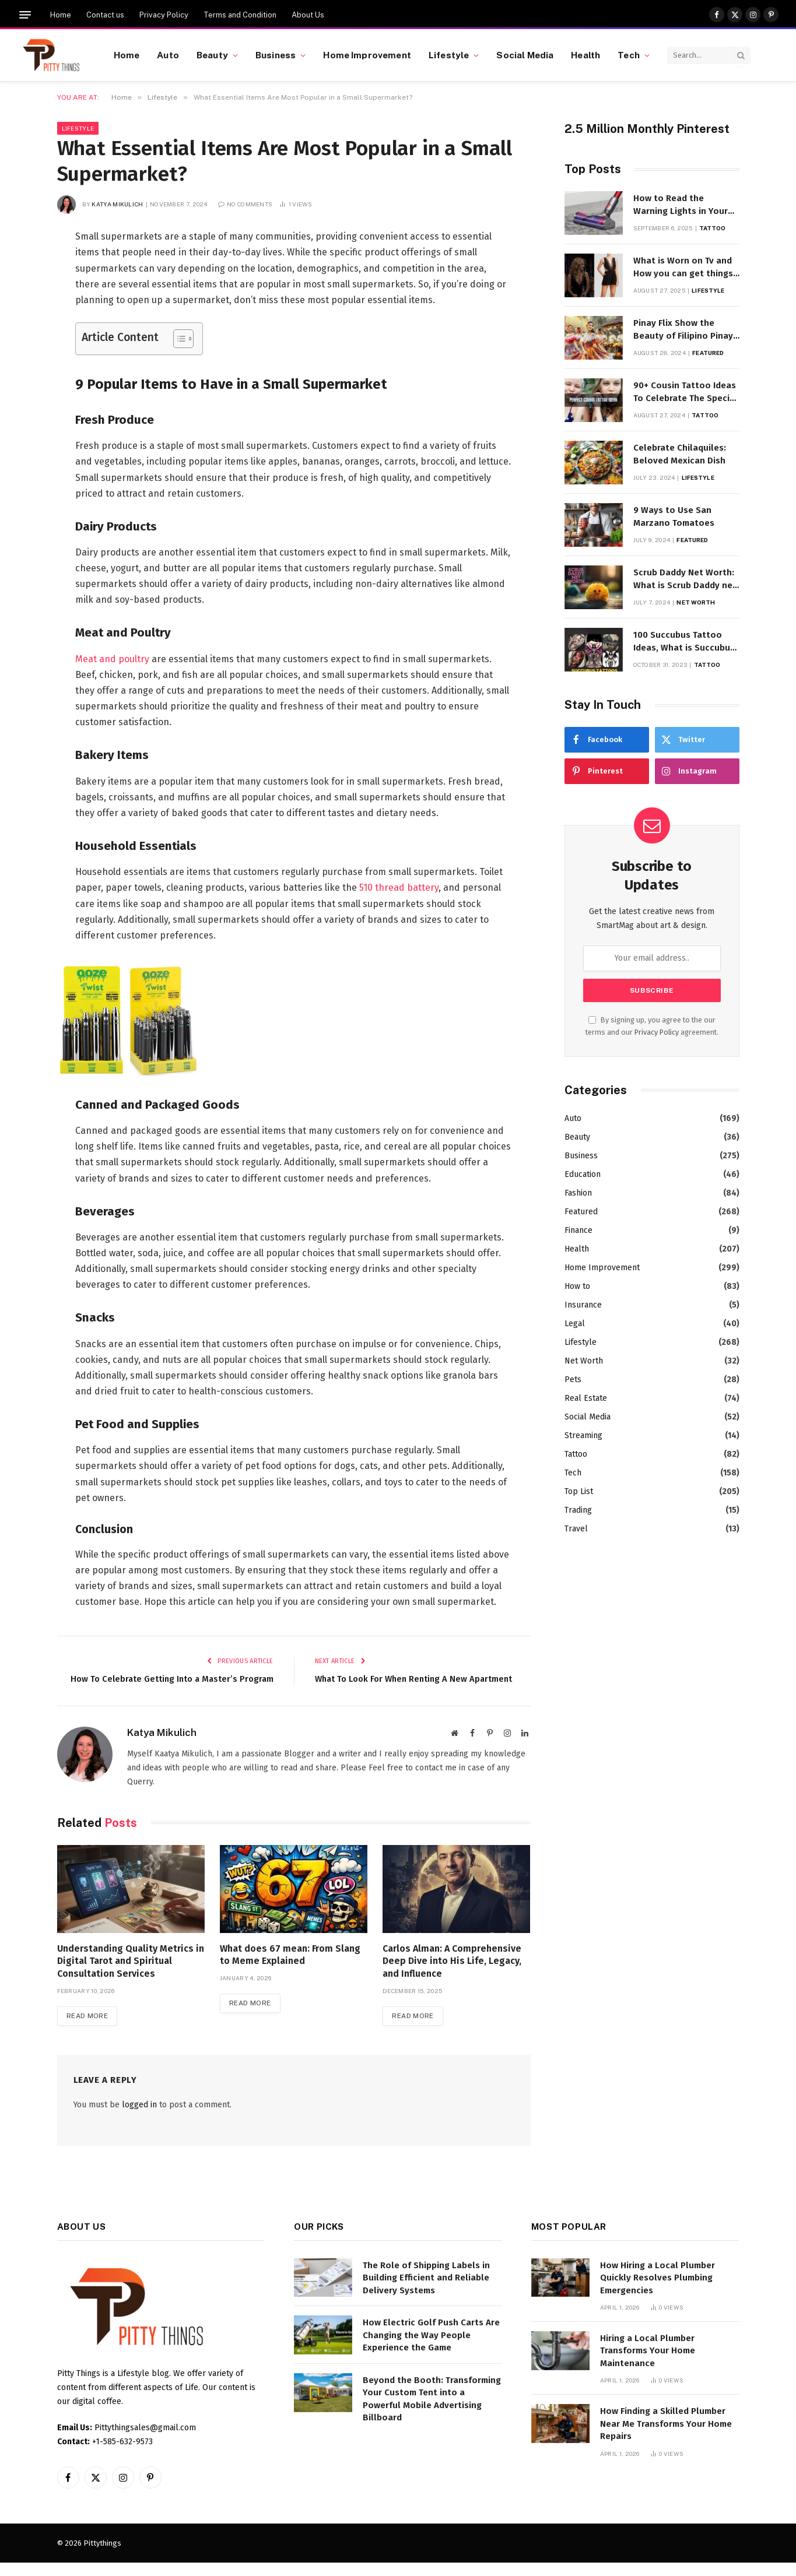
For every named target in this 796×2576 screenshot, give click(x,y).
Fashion (578, 1193)
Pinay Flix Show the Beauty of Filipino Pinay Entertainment (683, 330)
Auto (168, 55)
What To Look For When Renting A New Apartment (416, 1679)
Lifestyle (449, 55)
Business (275, 55)
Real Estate (585, 1398)
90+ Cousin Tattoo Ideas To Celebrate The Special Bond (685, 392)
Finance (578, 1230)
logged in (139, 2118)
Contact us (105, 14)
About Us (308, 14)
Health (585, 55)
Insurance (583, 1305)
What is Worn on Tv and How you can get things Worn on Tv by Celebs (683, 267)
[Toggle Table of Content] (177, 339)
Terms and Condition (240, 14)
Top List (578, 1491)
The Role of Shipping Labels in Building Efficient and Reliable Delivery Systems (426, 2291)
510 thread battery (399, 887)
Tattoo (712, 227)
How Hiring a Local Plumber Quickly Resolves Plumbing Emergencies (657, 2291)
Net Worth (695, 602)
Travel (576, 1529)
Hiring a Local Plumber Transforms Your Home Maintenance (647, 2364)
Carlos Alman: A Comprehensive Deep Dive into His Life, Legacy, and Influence (452, 1974)
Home (60, 14)
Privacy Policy (163, 14)
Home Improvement (367, 55)
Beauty (212, 55)
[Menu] (25, 14)
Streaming (583, 1435)
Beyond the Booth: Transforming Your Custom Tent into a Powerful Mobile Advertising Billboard (432, 2412)
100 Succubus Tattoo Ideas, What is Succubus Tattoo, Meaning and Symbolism (684, 642)
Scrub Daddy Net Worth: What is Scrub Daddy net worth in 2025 (685, 579)
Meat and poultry (112, 659)
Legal (574, 1324)
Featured (708, 352)
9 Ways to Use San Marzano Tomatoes (673, 516)
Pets (572, 1379)
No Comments (245, 204)
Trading (578, 1510)
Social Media (524, 55)
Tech (629, 55)
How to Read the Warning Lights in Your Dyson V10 (680, 205)
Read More (88, 2029)
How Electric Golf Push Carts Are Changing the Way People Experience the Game (431, 2348)
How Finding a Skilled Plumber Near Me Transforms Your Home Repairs (666, 2437)
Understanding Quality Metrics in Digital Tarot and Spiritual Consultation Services (130, 1974)
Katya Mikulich (117, 204)
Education (582, 1174)
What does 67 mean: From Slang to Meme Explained (290, 1968)
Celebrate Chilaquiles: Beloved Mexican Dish (679, 453)
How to (577, 1286)
